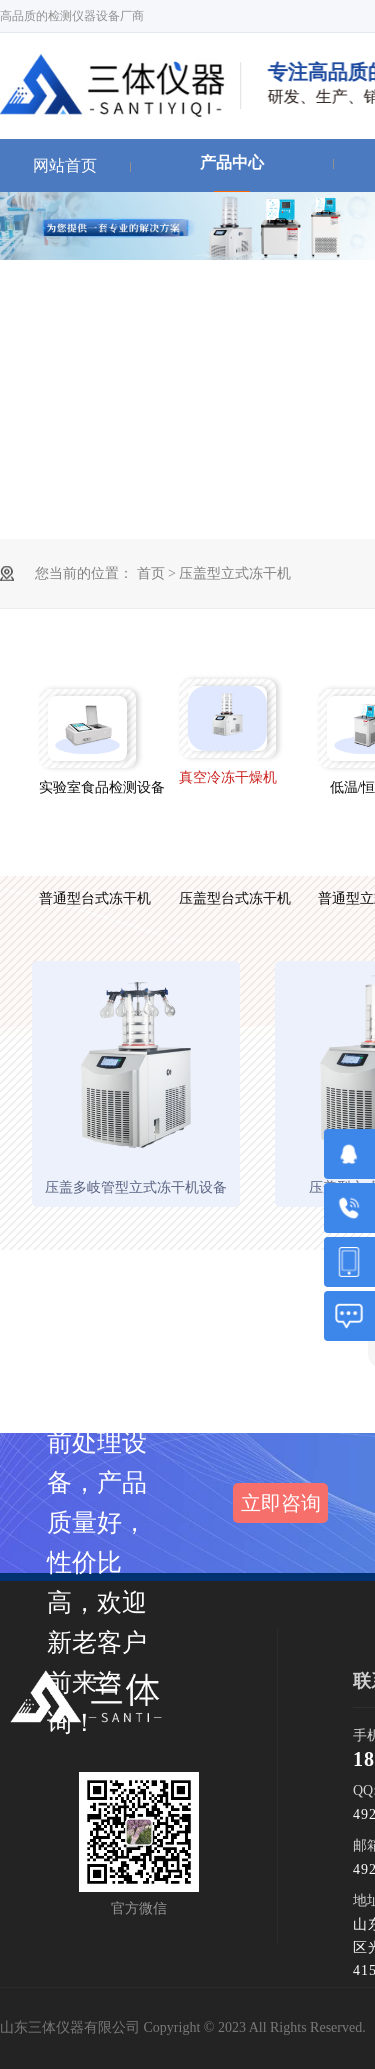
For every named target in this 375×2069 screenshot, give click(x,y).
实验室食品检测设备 (87, 787)
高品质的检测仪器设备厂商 (72, 16)
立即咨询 (281, 1503)
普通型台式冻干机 (87, 898)
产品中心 (232, 162)
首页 (153, 573)
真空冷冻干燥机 (227, 777)
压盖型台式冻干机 (227, 898)
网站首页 (65, 165)
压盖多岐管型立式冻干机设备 (136, 1187)
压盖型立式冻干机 (235, 573)
